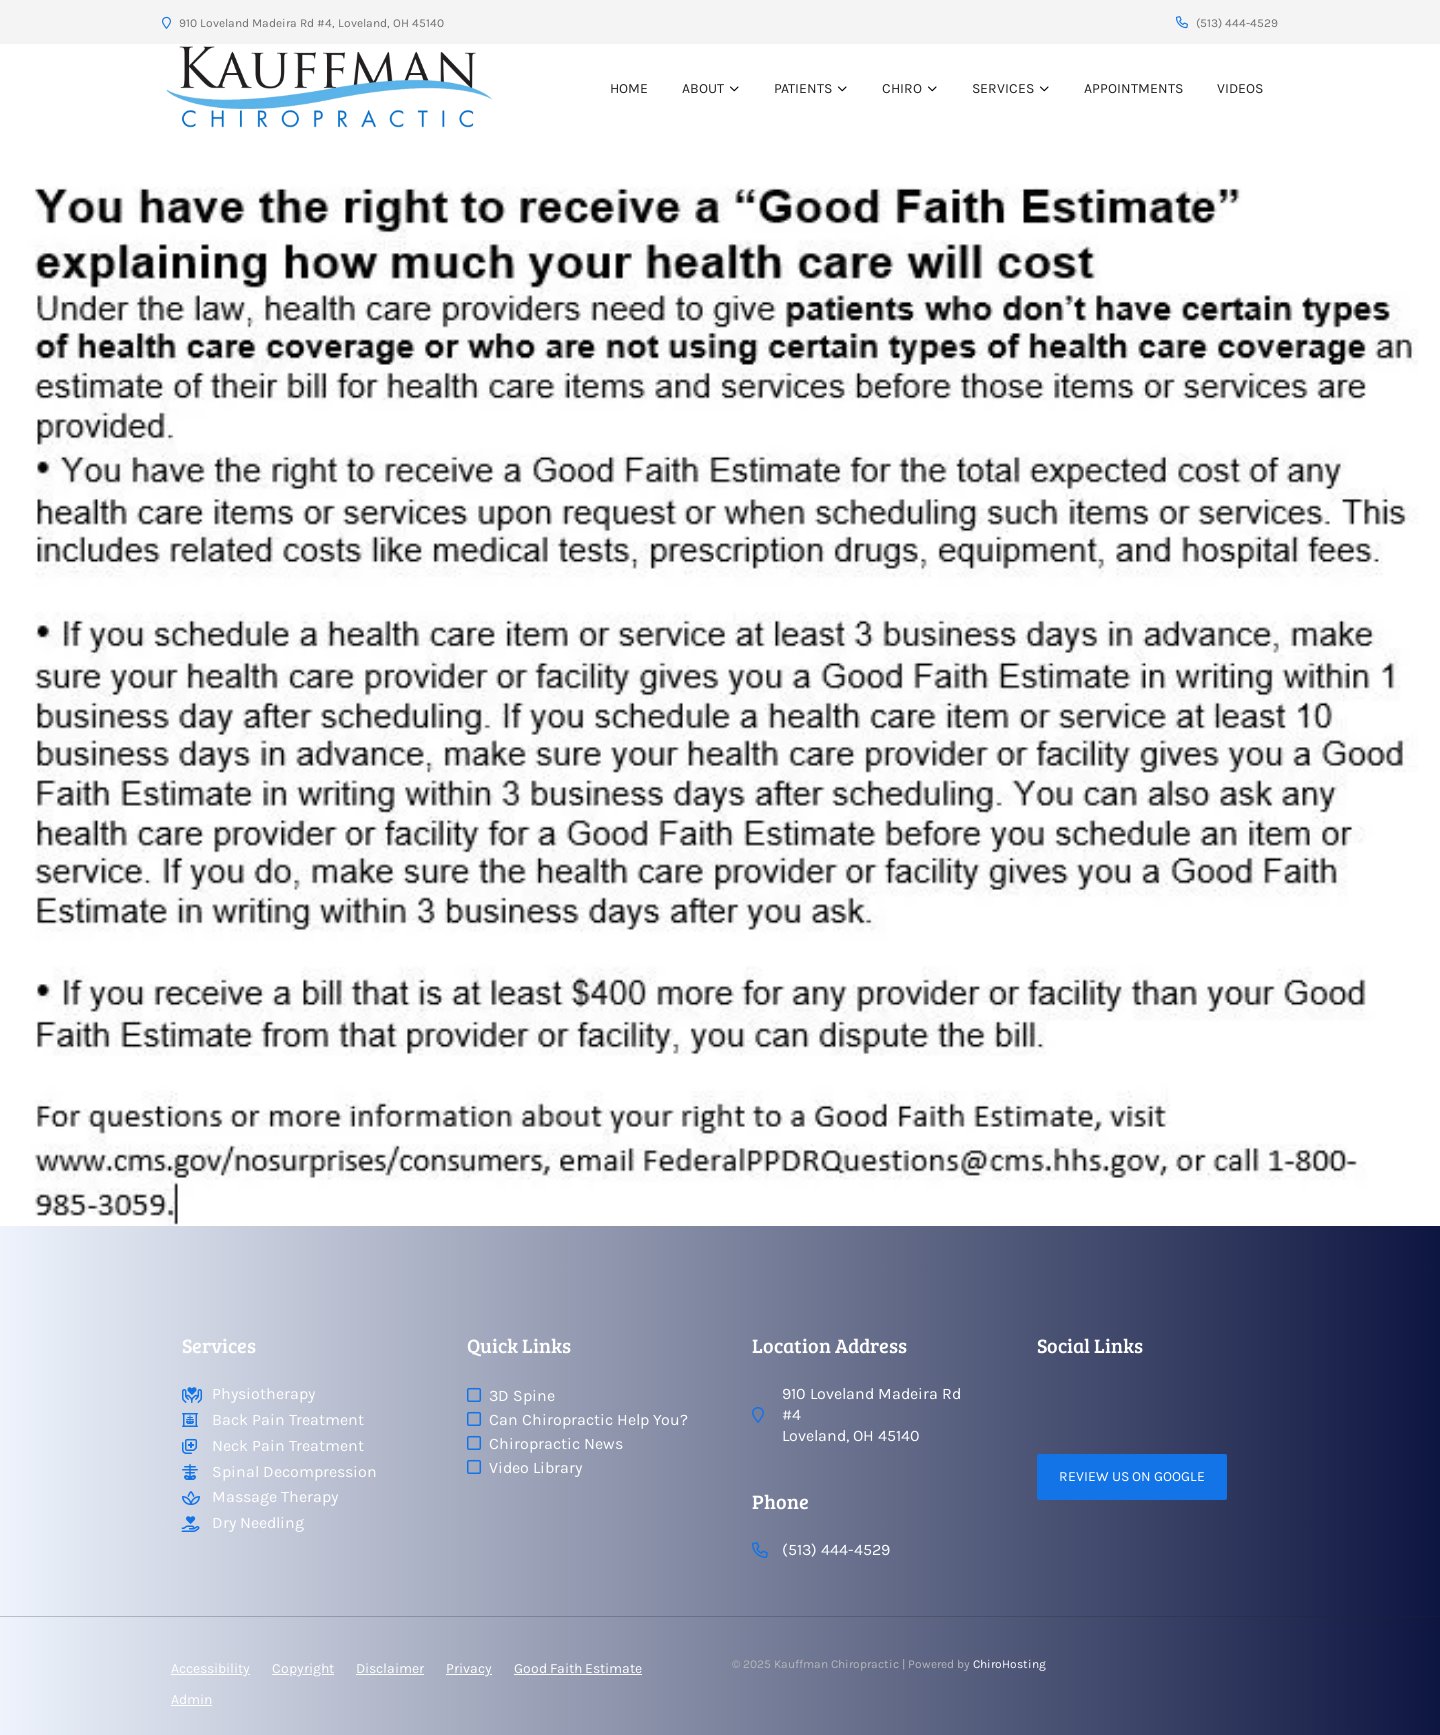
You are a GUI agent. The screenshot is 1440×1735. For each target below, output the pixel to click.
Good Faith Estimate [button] (578, 1668)
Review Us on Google (1132, 1476)
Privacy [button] (469, 1668)
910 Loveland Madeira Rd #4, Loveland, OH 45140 (303, 23)
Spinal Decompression (294, 1471)
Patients (803, 88)
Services (1003, 88)
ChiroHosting (1009, 1664)
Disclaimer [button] (390, 1668)
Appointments (1133, 88)
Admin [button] (191, 1699)
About (703, 88)
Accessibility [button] (210, 1668)
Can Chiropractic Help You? (588, 1419)
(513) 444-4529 (1227, 23)
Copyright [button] (303, 1668)
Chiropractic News (556, 1443)
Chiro (902, 88)
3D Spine (522, 1395)
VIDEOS (1240, 88)
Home (629, 88)
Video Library (535, 1467)
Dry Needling (258, 1522)
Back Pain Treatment (288, 1419)
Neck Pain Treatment (288, 1445)
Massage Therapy (275, 1496)
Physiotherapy (263, 1393)
